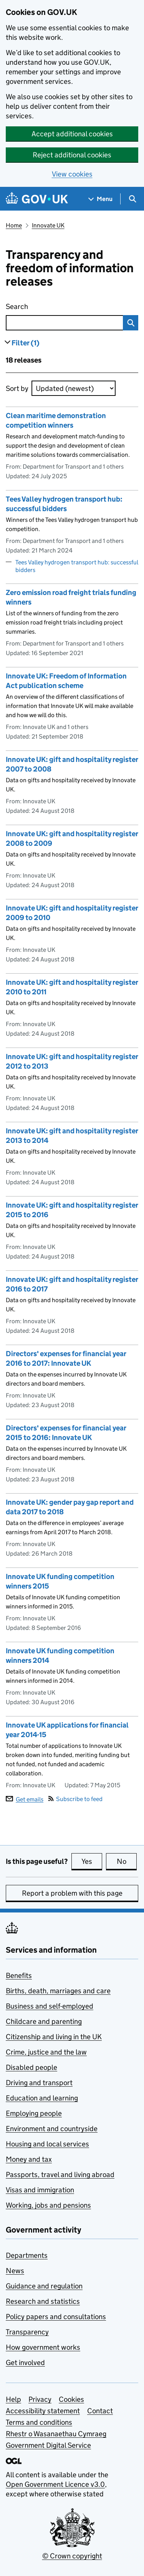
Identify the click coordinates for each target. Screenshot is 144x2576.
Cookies (71, 2399)
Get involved (25, 2362)
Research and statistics (43, 2301)
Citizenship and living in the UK (54, 2036)
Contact (100, 2410)
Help (13, 2399)
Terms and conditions (39, 2422)
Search (51, 305)
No (127, 1861)
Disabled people (31, 2067)
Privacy (39, 2399)
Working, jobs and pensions (48, 2205)
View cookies (72, 174)
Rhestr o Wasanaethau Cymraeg (56, 2433)
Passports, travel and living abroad (60, 2174)
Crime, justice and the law (46, 2052)
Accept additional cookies (72, 133)
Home (14, 225)
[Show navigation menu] (101, 199)
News (15, 2270)
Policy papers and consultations (56, 2316)
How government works (43, 2347)
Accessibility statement (43, 2410)
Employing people (34, 2113)
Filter (26, 342)
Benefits (19, 1975)
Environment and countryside (52, 2128)
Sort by (17, 388)
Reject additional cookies (72, 154)
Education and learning (42, 2098)
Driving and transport (39, 2082)
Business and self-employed (49, 2006)
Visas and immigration (40, 2189)
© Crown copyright (72, 2555)
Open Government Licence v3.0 (55, 2484)
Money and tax (29, 2159)
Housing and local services (47, 2144)
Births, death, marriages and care (58, 1990)
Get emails (24, 1799)
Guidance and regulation (44, 2286)
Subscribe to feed (75, 1799)
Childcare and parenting (44, 2021)
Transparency (27, 2332)
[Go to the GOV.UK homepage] (37, 199)
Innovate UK (48, 225)
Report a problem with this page (72, 1893)
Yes (91, 1861)
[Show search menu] (132, 199)
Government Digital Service (48, 2445)
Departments (27, 2255)
